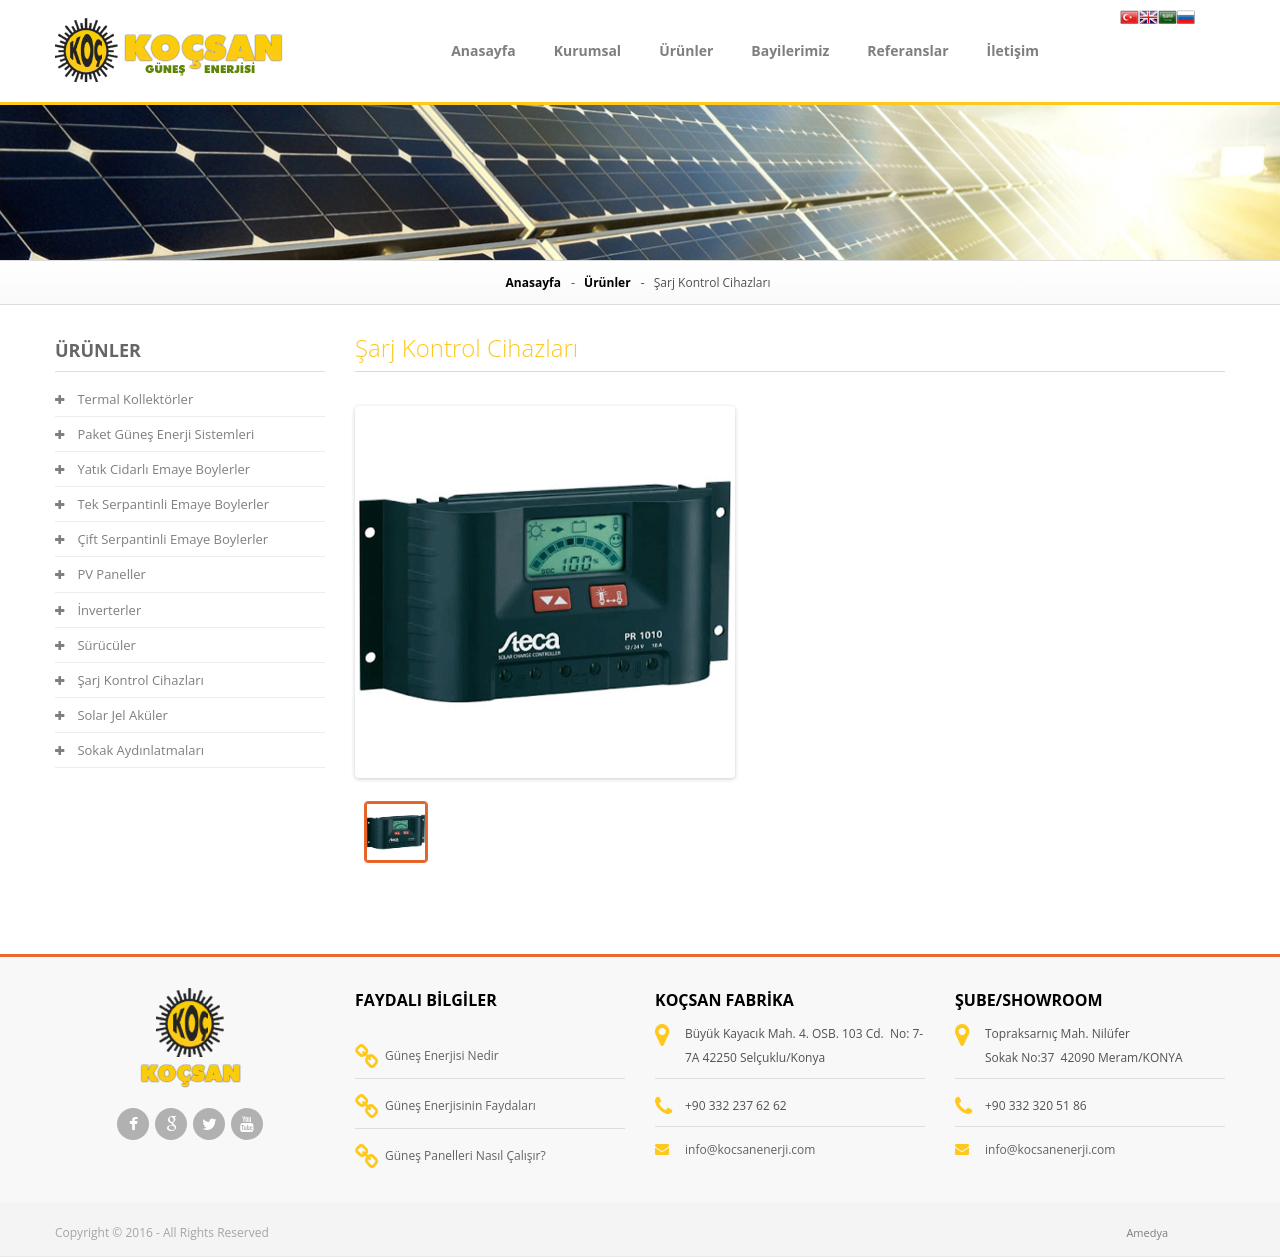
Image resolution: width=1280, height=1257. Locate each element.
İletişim (1013, 50)
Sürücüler (95, 645)
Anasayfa (483, 50)
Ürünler (686, 50)
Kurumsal (587, 50)
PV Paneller (100, 574)
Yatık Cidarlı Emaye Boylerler (152, 469)
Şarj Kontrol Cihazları (129, 680)
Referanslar (907, 50)
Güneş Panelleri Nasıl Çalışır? (465, 1155)
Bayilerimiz (790, 50)
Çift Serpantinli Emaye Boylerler (161, 539)
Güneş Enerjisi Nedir (442, 1055)
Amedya (1147, 1232)
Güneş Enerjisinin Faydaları (460, 1105)
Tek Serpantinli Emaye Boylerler (162, 504)
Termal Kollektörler (124, 399)
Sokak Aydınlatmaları (129, 750)
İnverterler (98, 610)
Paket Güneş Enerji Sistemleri (154, 434)
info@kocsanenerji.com (750, 1149)
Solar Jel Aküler (111, 715)
